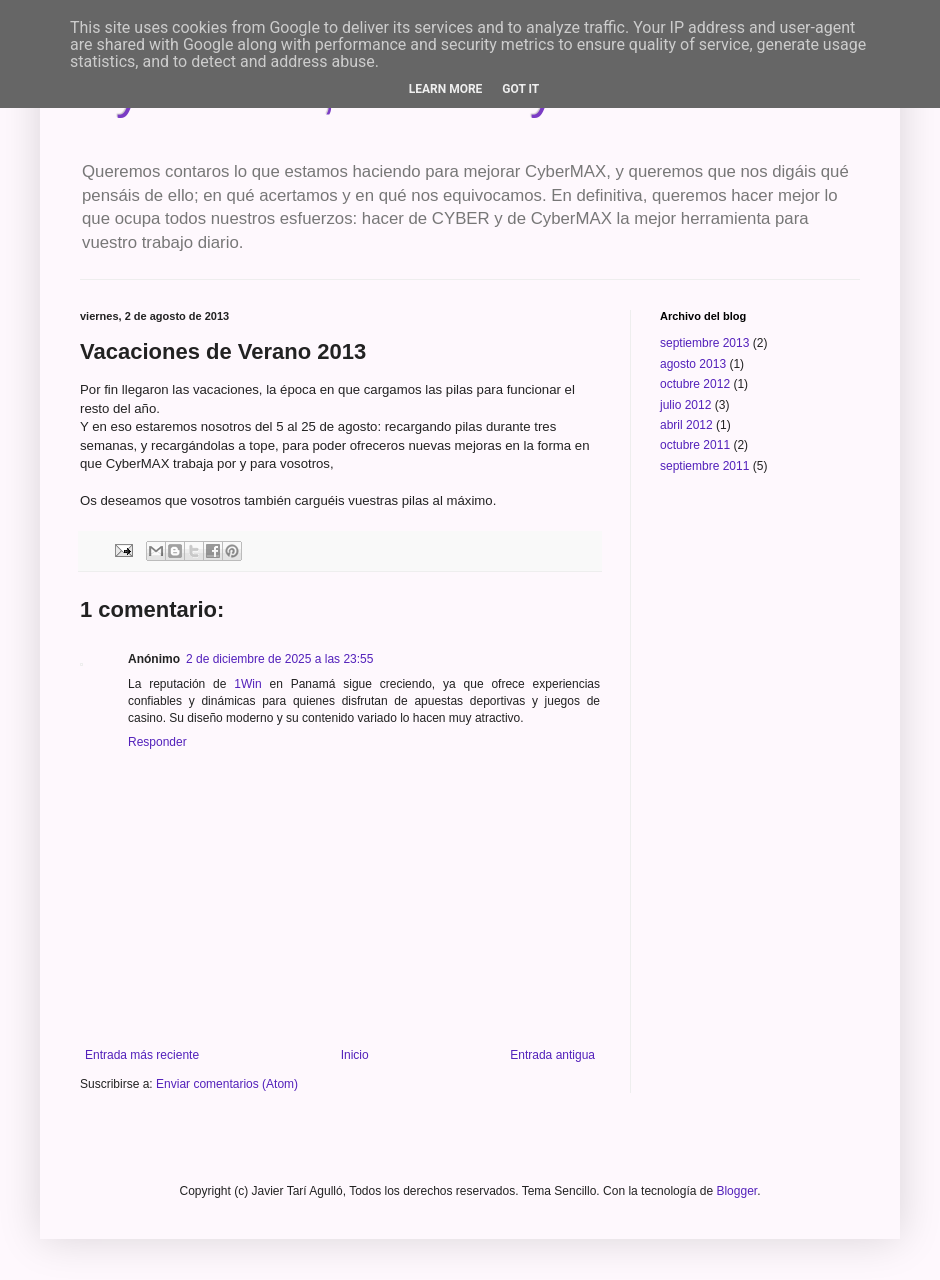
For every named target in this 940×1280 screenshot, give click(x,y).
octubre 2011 (695, 445)
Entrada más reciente (142, 1055)
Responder (157, 742)
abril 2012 (686, 425)
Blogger (736, 1191)
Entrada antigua (552, 1055)
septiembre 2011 (704, 466)
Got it (520, 89)
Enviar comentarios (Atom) (227, 1084)
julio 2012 (685, 405)
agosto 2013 (693, 364)
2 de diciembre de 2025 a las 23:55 (279, 659)
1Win (247, 684)
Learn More (446, 89)
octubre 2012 (695, 384)
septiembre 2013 (704, 343)
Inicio (355, 1055)
